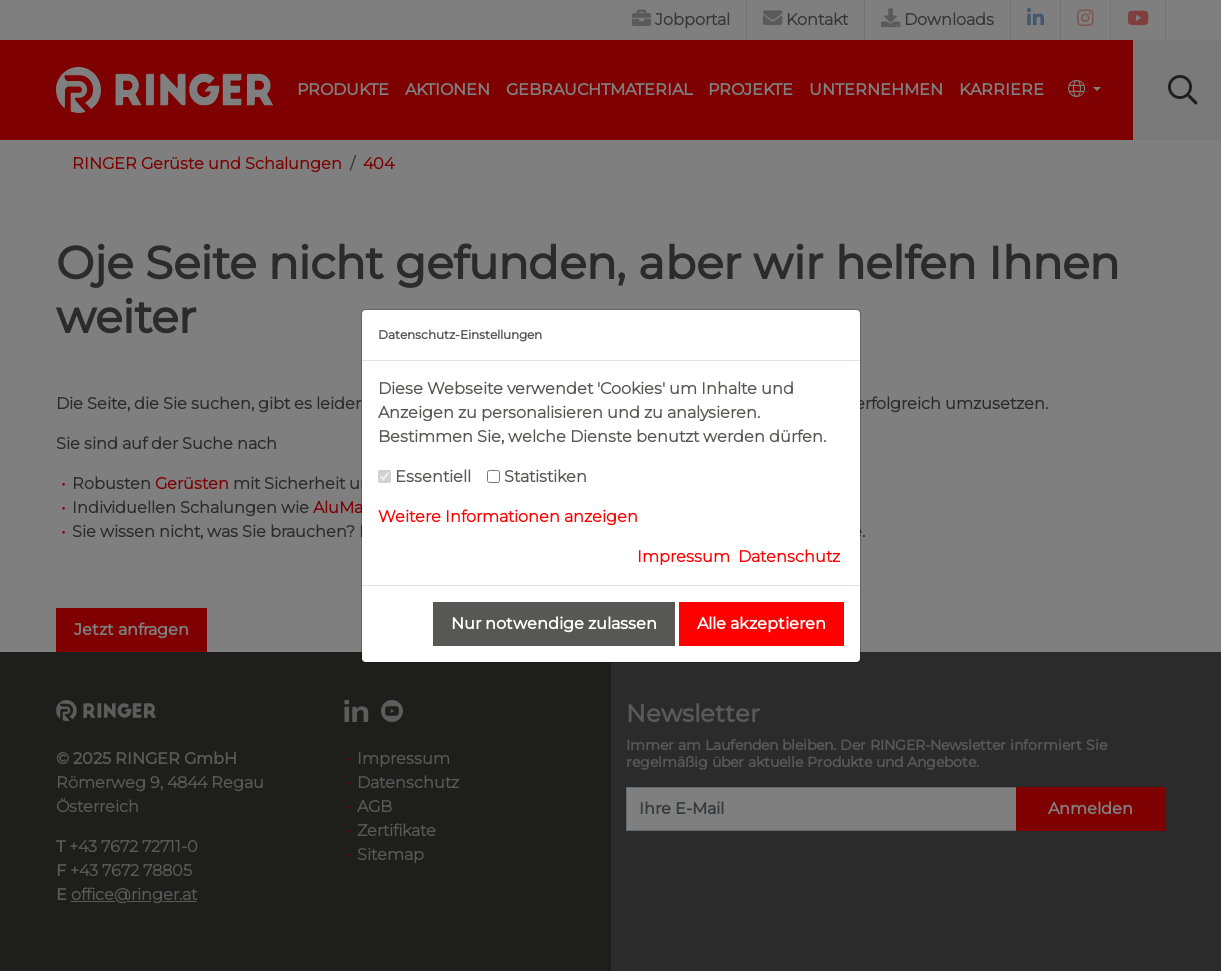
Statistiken (545, 476)
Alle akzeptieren (761, 623)
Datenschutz (789, 556)
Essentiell (433, 476)
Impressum (683, 556)
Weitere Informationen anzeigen (508, 516)
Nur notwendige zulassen (554, 623)
